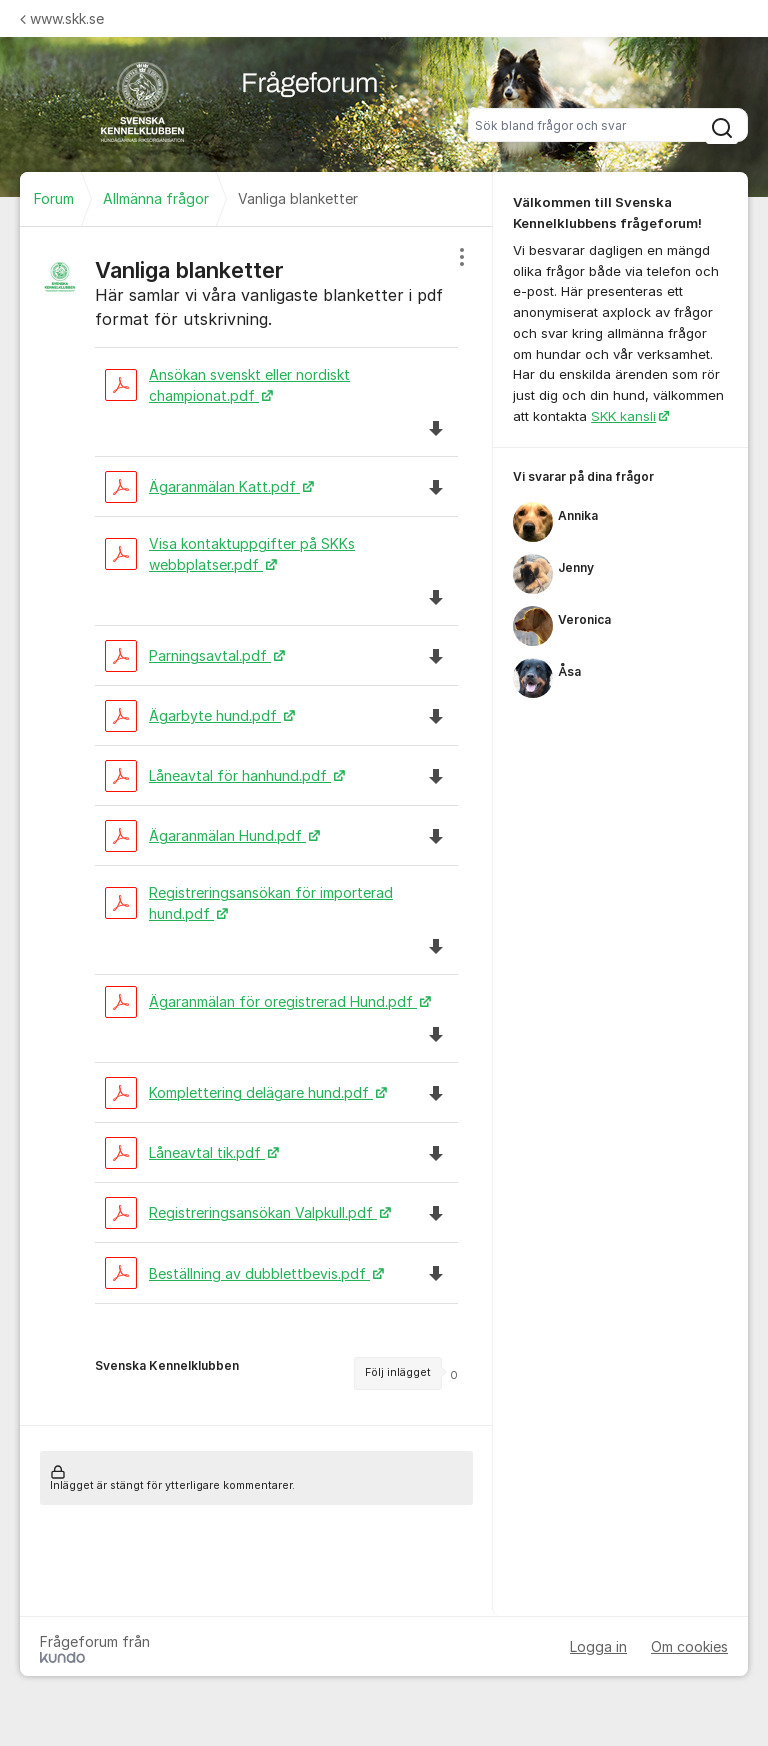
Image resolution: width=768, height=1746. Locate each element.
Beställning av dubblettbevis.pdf (237, 1273)
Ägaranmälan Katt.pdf (202, 486)
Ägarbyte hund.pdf (193, 715)
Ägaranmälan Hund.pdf (205, 835)
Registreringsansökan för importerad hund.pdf (249, 903)
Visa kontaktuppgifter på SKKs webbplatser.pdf (230, 554)
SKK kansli (623, 416)
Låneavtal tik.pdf (185, 1152)
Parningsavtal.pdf (188, 655)
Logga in (598, 1646)
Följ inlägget (398, 1372)
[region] (256, 826)
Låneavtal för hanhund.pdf (218, 775)
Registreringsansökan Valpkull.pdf (241, 1212)
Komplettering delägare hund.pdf (239, 1092)
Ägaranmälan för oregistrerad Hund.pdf (261, 1001)
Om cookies (689, 1646)
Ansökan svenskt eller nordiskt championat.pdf (227, 385)
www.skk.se (62, 18)
